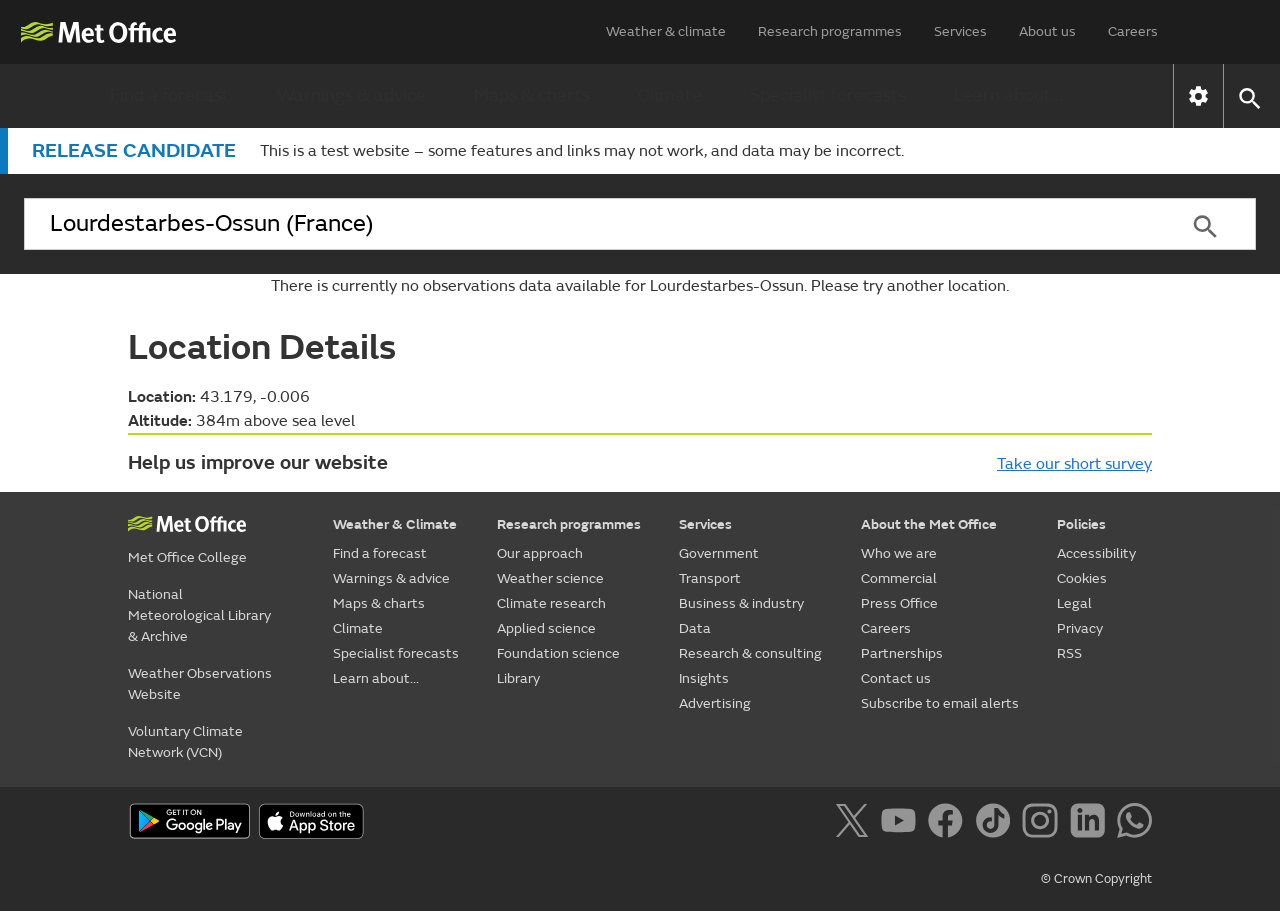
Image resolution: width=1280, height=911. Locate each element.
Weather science (550, 578)
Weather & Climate (395, 524)
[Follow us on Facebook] (949, 824)
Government (719, 553)
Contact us (896, 678)
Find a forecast (169, 95)
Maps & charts (532, 95)
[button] (1248, 96)
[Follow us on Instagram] (1043, 824)
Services (960, 31)
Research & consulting (750, 653)
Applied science (546, 628)
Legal (1074, 603)
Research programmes (830, 31)
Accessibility (1096, 553)
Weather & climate (666, 31)
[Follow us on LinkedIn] (1091, 824)
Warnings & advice (351, 95)
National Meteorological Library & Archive (199, 615)
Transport (710, 578)
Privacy (1080, 628)
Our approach (540, 553)
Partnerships (902, 653)
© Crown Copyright (1096, 879)
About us (1047, 31)
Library (518, 678)
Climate (670, 95)
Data (695, 628)
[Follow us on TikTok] (996, 824)
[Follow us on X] (855, 824)
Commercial (899, 578)
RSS (1069, 653)
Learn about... (1008, 95)
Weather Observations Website (200, 684)
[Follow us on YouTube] (902, 824)
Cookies (1082, 578)
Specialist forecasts (828, 95)
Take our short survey (1074, 464)
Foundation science (558, 653)
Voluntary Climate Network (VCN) (185, 742)
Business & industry (741, 603)
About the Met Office (929, 524)
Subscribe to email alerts (940, 703)
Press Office (899, 603)
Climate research (551, 603)
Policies (1081, 524)
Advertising (715, 703)
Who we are (899, 553)
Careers (1133, 31)
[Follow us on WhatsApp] (1134, 824)
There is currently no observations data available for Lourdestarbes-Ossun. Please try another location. (640, 286)
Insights (704, 678)
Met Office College (187, 557)
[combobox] (589, 224)
